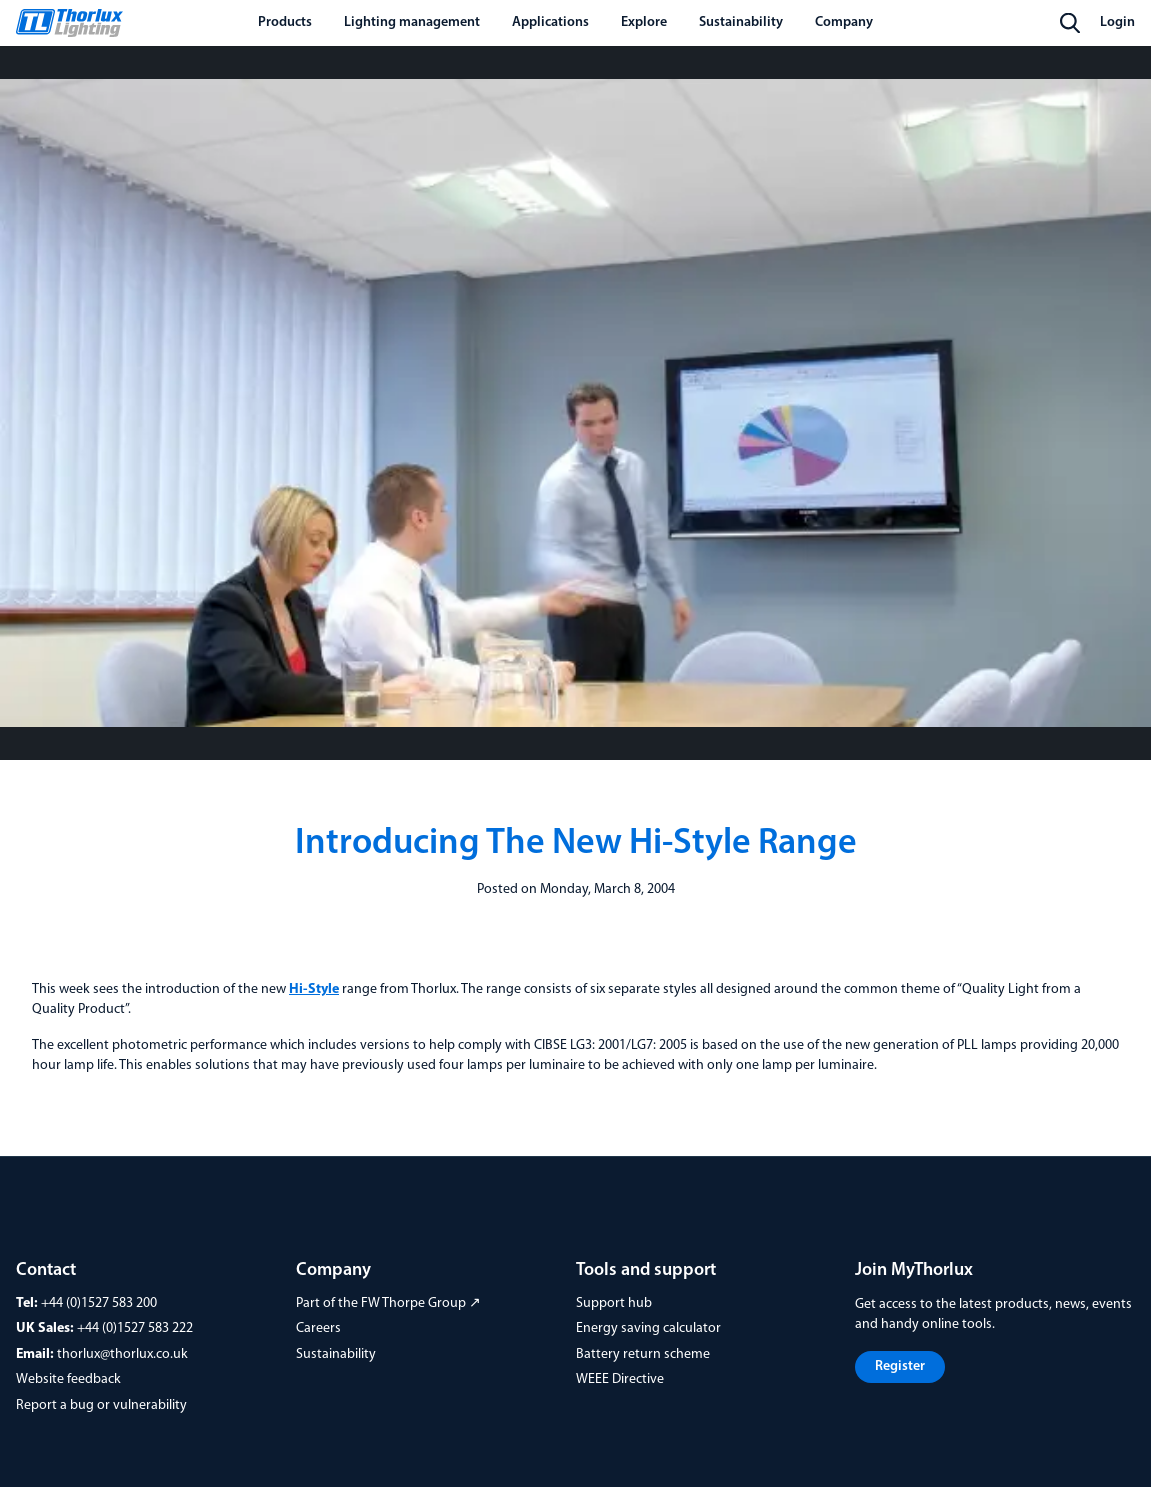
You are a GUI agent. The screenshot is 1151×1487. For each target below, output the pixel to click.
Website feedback (68, 1379)
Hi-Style (314, 989)
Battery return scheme (643, 1354)
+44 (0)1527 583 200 (99, 1303)
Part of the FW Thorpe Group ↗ (388, 1303)
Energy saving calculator (648, 1328)
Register (900, 1366)
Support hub (614, 1303)
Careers (318, 1328)
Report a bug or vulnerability (101, 1405)
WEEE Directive (620, 1379)
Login (1117, 22)
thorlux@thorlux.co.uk (122, 1354)
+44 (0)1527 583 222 (135, 1328)
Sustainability (336, 1354)
